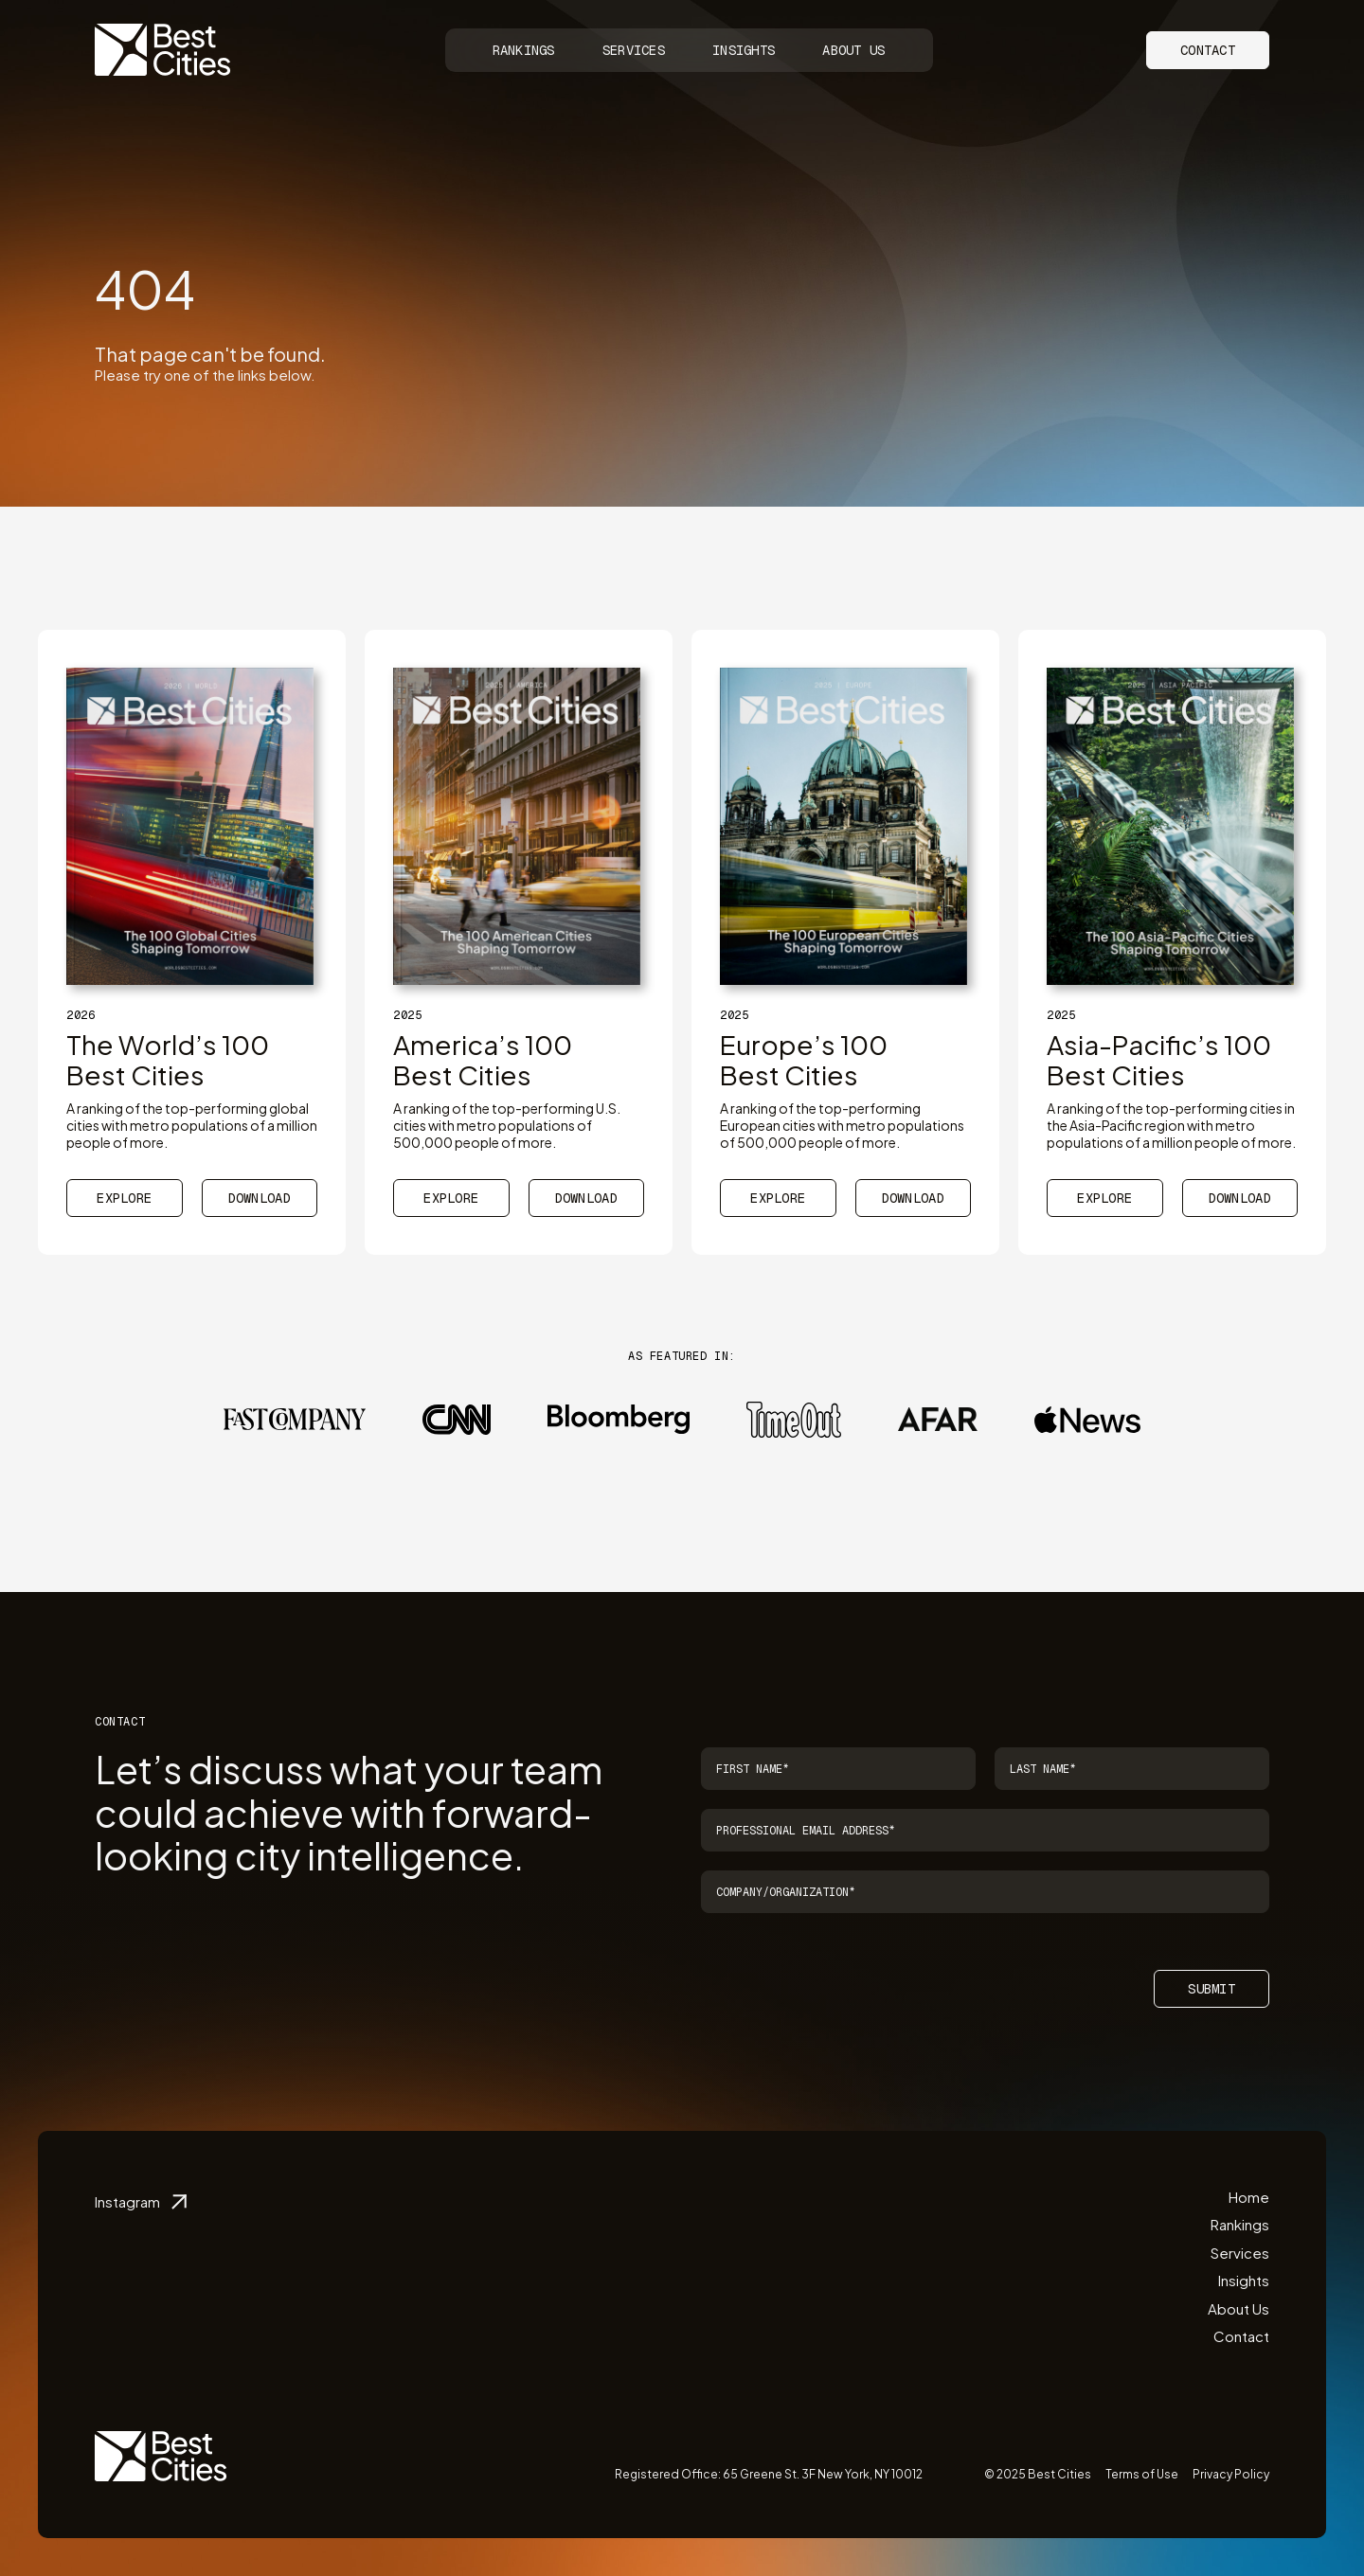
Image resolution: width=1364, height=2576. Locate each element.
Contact (1207, 50)
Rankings (524, 50)
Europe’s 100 (804, 1059)
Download (259, 1198)
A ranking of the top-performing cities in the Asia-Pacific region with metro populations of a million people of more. (1171, 1125)
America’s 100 (482, 1059)
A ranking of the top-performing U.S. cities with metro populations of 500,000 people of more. (506, 1125)
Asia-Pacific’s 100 (1159, 1059)
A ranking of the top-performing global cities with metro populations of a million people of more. (191, 1125)
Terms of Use (1141, 2474)
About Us (853, 50)
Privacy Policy (1231, 2474)
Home (1249, 2197)
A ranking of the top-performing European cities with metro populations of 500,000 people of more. (842, 1125)
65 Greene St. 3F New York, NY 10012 (823, 2474)
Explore (124, 1198)
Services (633, 50)
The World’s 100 (167, 1059)
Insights (743, 50)
